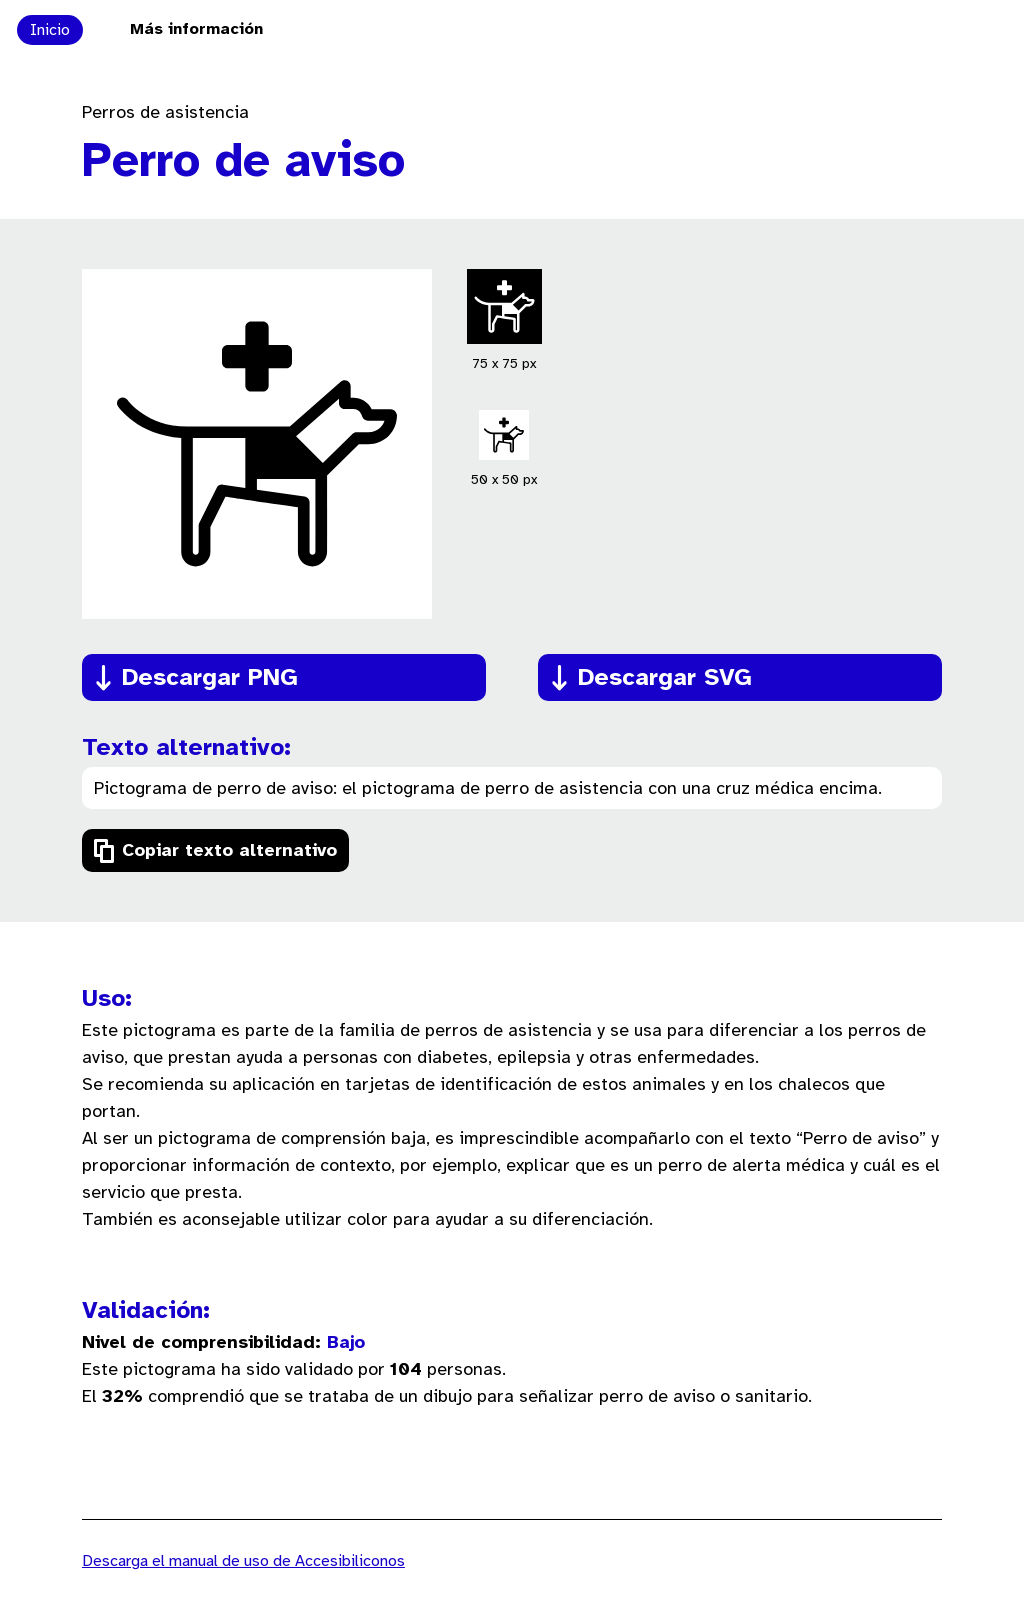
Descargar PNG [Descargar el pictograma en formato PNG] (210, 678)
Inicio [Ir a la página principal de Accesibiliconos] (50, 30)
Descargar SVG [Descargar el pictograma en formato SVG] (665, 678)
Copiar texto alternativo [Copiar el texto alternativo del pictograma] (229, 851)
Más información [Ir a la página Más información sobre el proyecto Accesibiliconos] (196, 29)
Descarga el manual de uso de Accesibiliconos (243, 1561)
